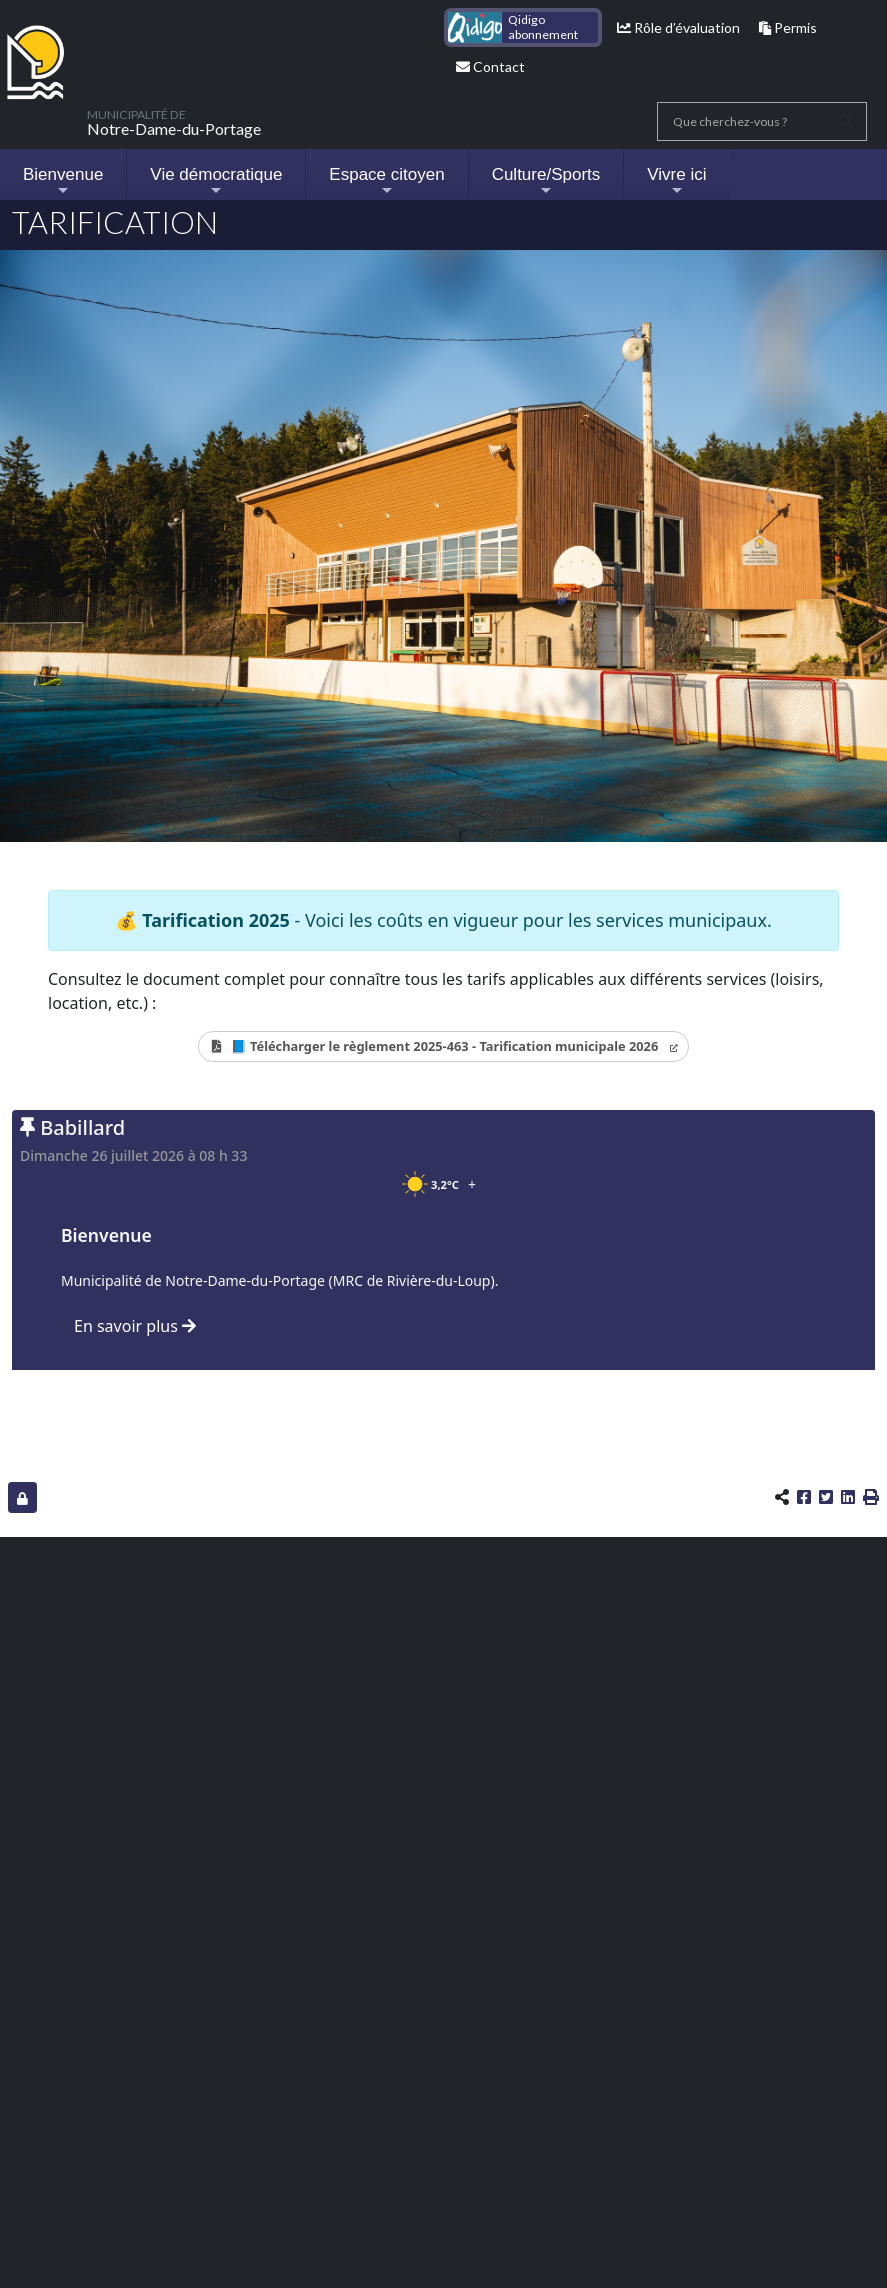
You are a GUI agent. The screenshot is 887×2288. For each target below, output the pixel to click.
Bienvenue (63, 181)
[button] (871, 1497)
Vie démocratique (216, 181)
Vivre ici (676, 181)
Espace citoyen (386, 181)
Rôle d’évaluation (678, 27)
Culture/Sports (546, 181)
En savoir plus (135, 1326)
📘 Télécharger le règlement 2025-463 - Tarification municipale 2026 (444, 1046)
